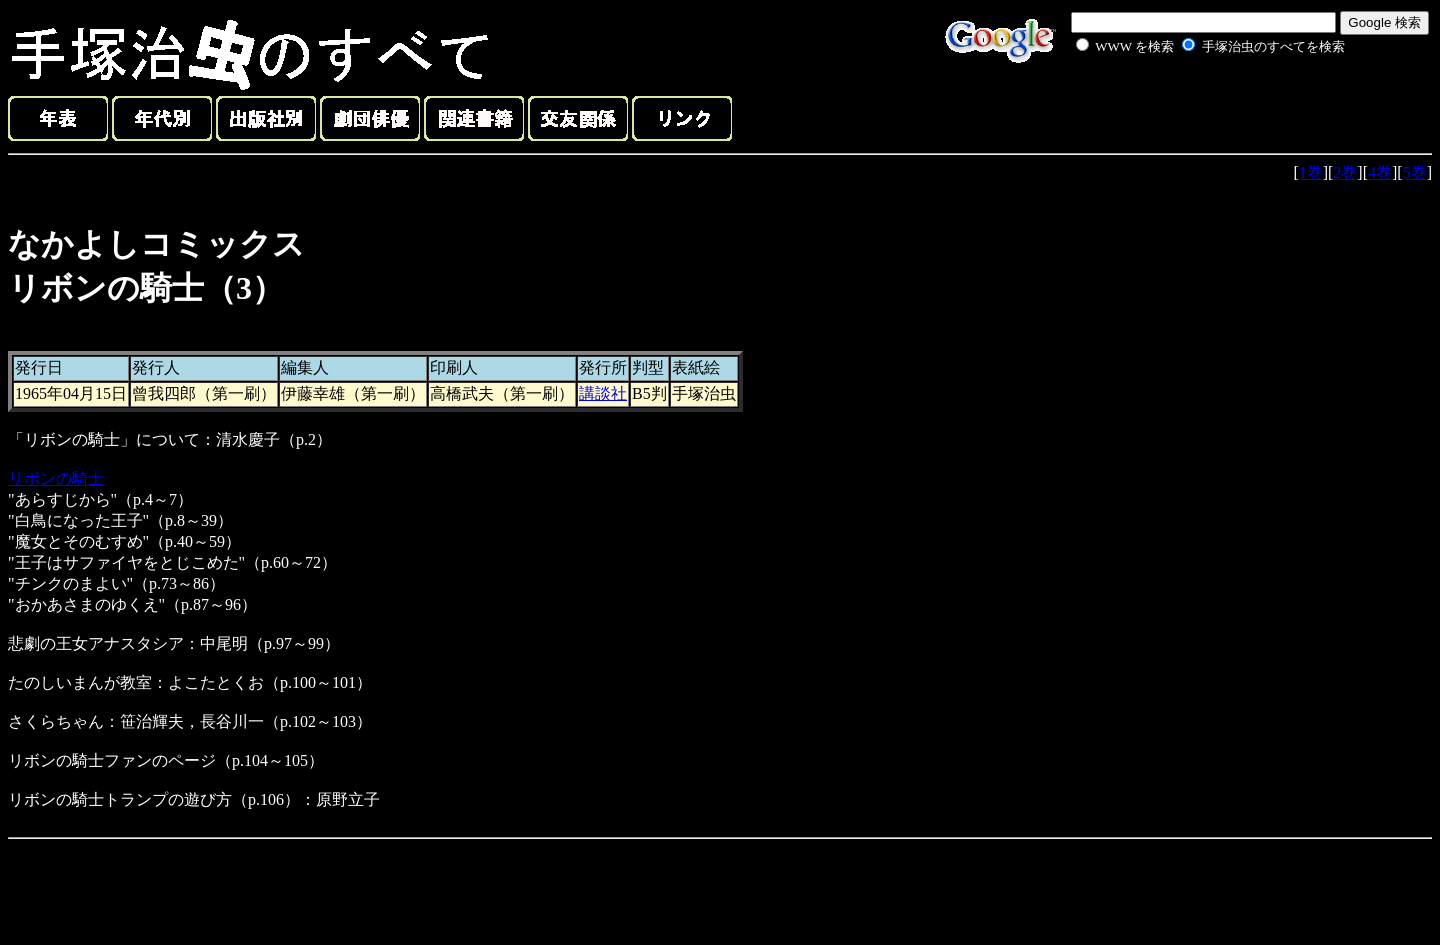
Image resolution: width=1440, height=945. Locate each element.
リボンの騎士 (56, 478)
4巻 (1380, 172)
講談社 (603, 393)
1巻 (1311, 172)
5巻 (1415, 172)
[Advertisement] (1188, 104)
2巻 (1345, 172)
